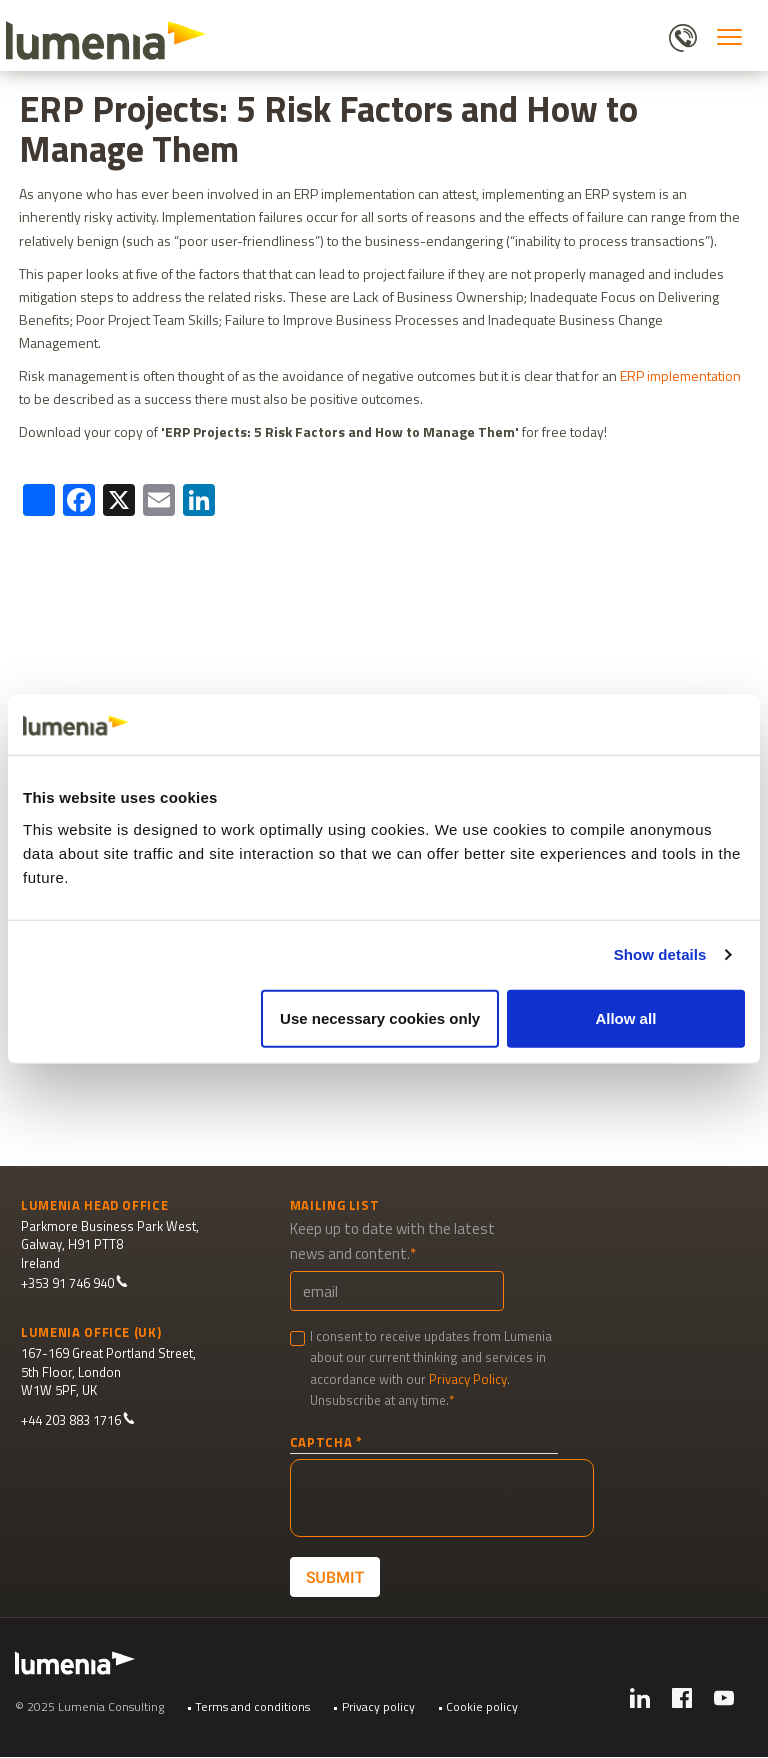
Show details (660, 954)
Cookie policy (482, 1706)
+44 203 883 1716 (78, 1420)
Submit (334, 1576)
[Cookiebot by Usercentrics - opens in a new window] (657, 725)
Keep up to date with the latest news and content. (392, 1241)
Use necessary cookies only (380, 1017)
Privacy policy (378, 1706)
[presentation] (442, 1498)
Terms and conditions (252, 1706)
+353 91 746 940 (74, 1283)
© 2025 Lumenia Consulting (89, 1706)
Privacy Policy (468, 1379)
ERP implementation (680, 375)
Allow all (625, 1017)
